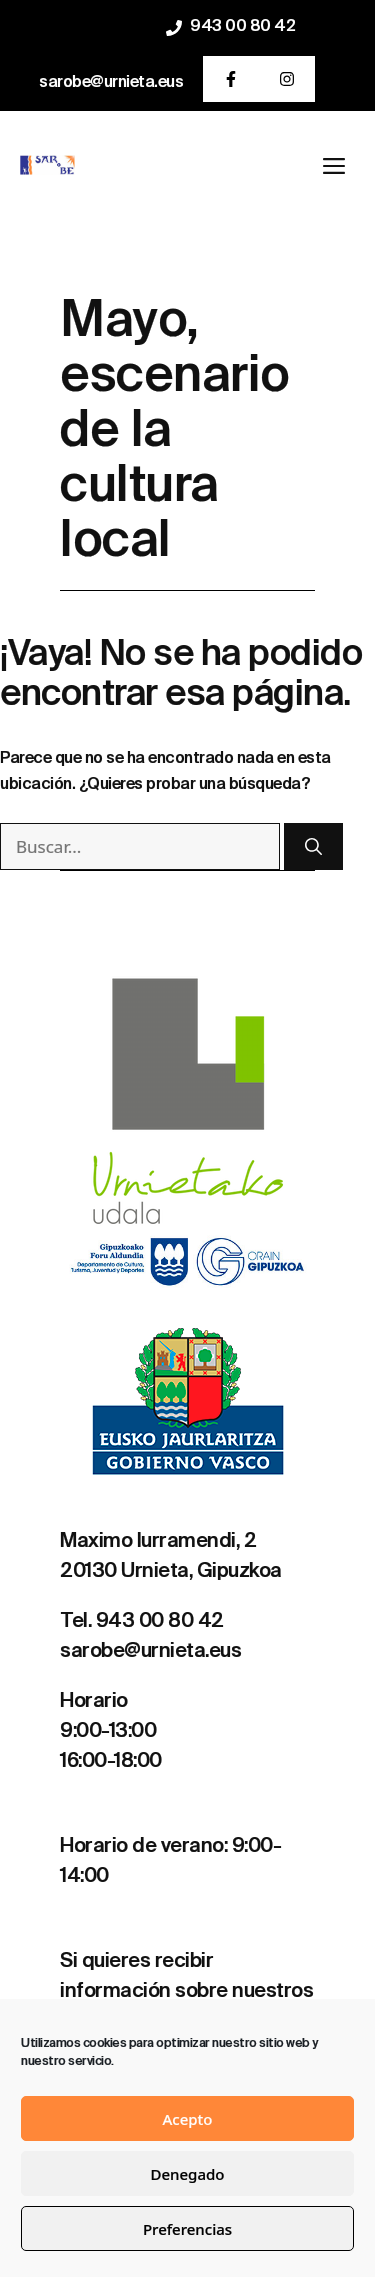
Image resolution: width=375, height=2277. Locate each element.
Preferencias (187, 2229)
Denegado (188, 2174)
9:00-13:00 (108, 1732)
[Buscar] (313, 847)
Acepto (187, 2119)
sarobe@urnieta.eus (111, 83)
